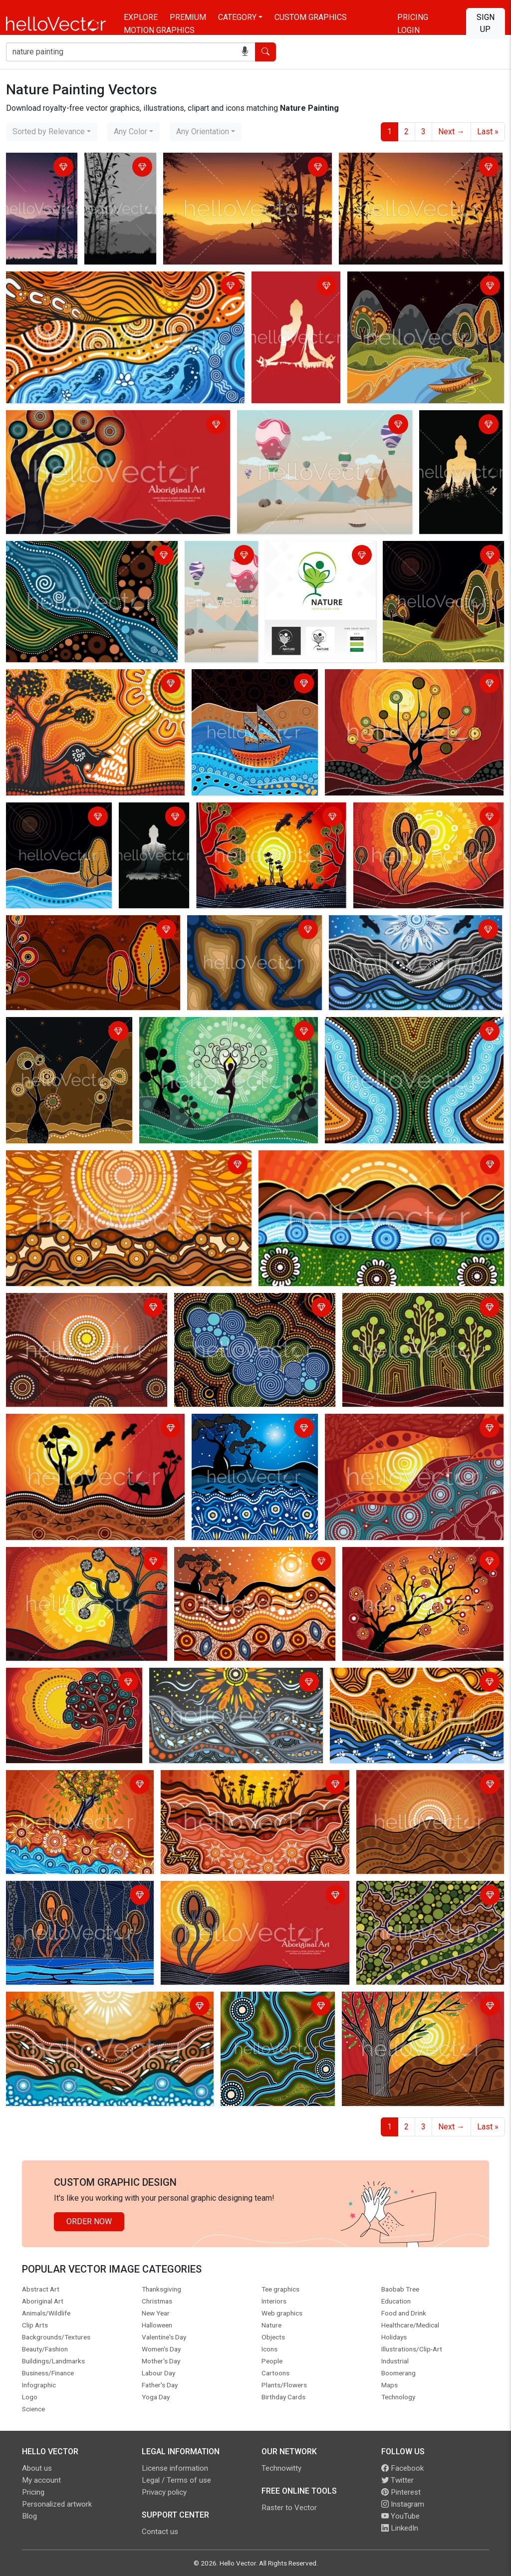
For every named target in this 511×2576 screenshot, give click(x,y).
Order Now (89, 2221)
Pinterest (401, 2492)
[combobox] (51, 131)
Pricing (412, 17)
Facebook (402, 2468)
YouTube (400, 2516)
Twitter (397, 2480)
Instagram (402, 2504)
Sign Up (486, 23)
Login (408, 30)
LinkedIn (399, 2528)
